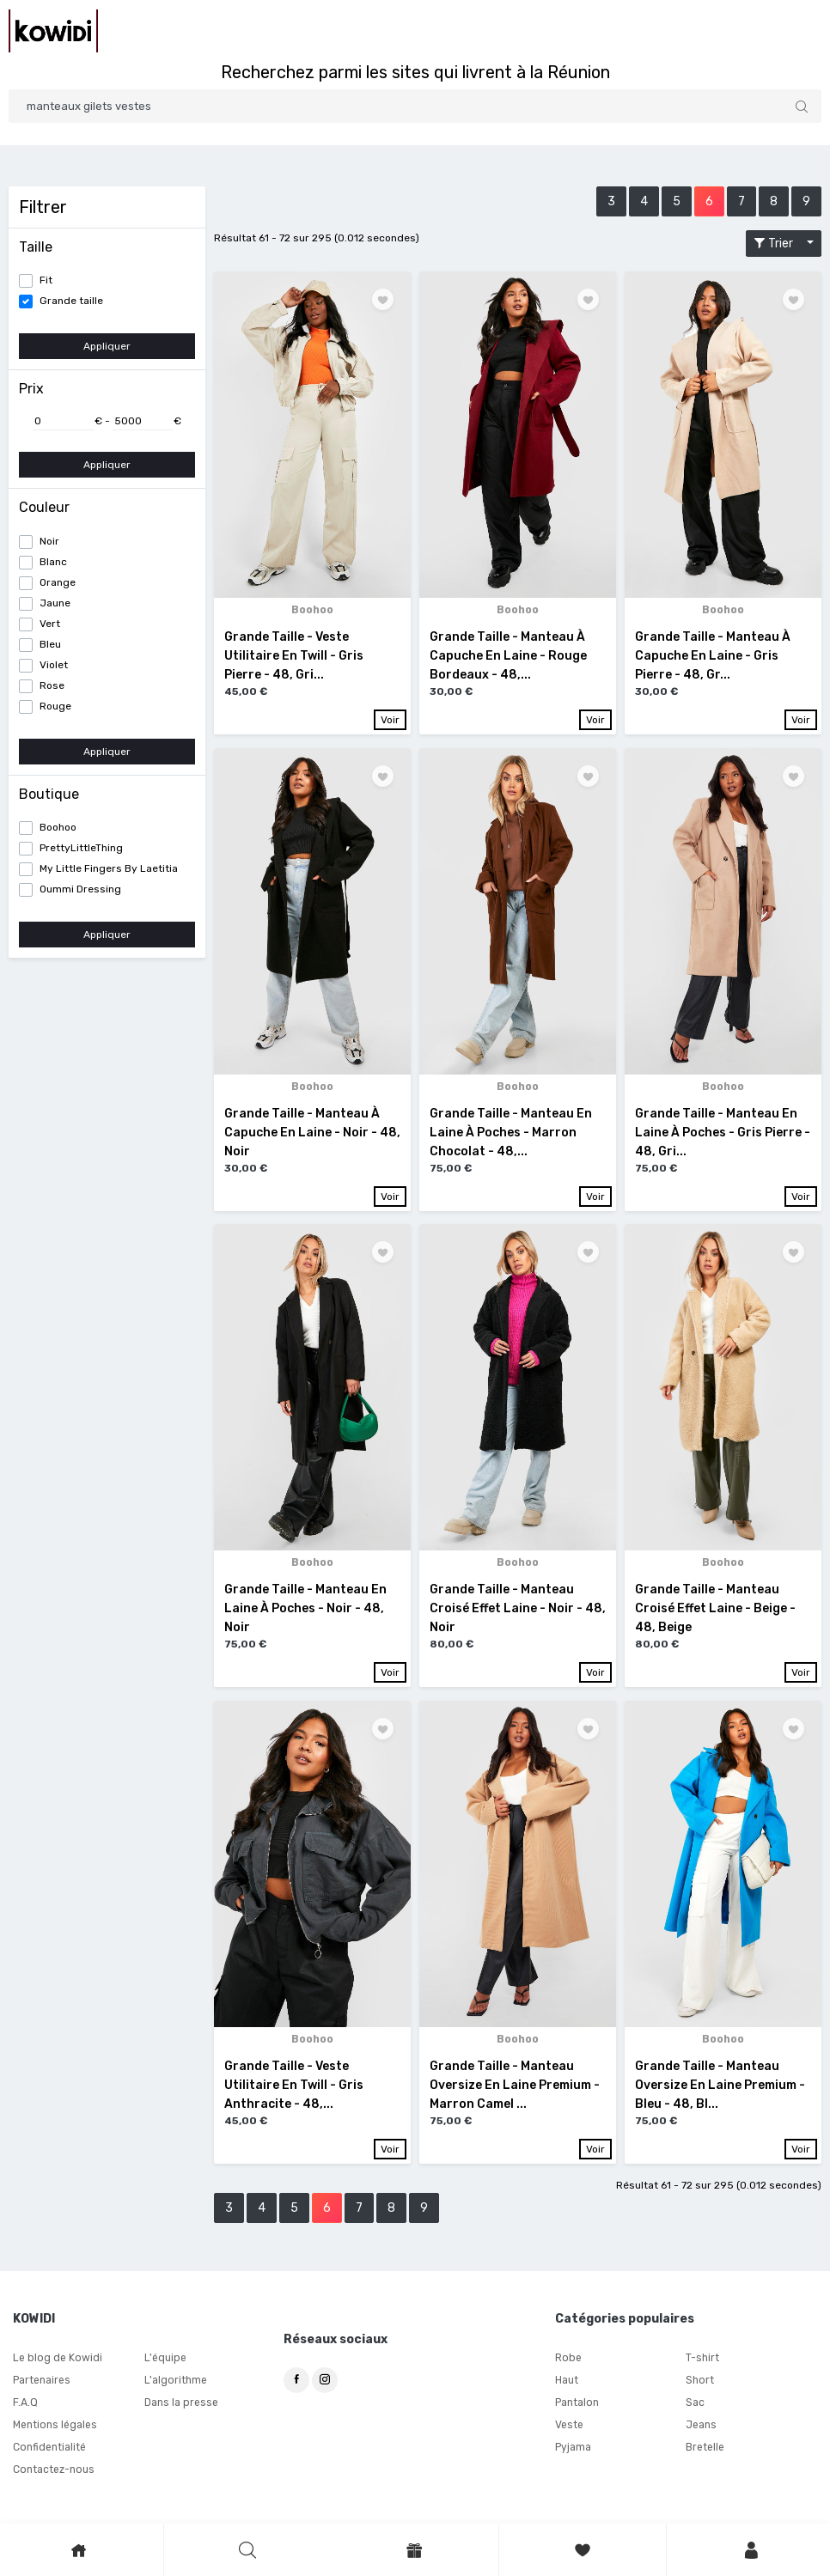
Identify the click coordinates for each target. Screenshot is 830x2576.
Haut (566, 2382)
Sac (695, 2404)
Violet (54, 665)
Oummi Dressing (80, 889)
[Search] (415, 106)
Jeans (701, 2427)
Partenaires (41, 2382)
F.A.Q (25, 2404)
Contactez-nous (53, 2471)
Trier (778, 243)
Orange (58, 582)
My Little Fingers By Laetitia (109, 868)
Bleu (50, 644)
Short (699, 2382)
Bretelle (705, 2449)
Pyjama (573, 2449)
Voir (390, 720)
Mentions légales (54, 2427)
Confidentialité (49, 2449)
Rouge (55, 706)
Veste (569, 2427)
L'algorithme (175, 2382)
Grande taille (71, 301)
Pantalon (576, 2404)
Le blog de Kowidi (56, 2360)
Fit (46, 280)
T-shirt (702, 2360)
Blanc (53, 562)
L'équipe (165, 2360)
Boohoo (58, 827)
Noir (49, 541)
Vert (50, 624)
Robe (567, 2360)
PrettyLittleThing (81, 848)
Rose (52, 685)
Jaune (55, 603)
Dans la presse (180, 2404)
